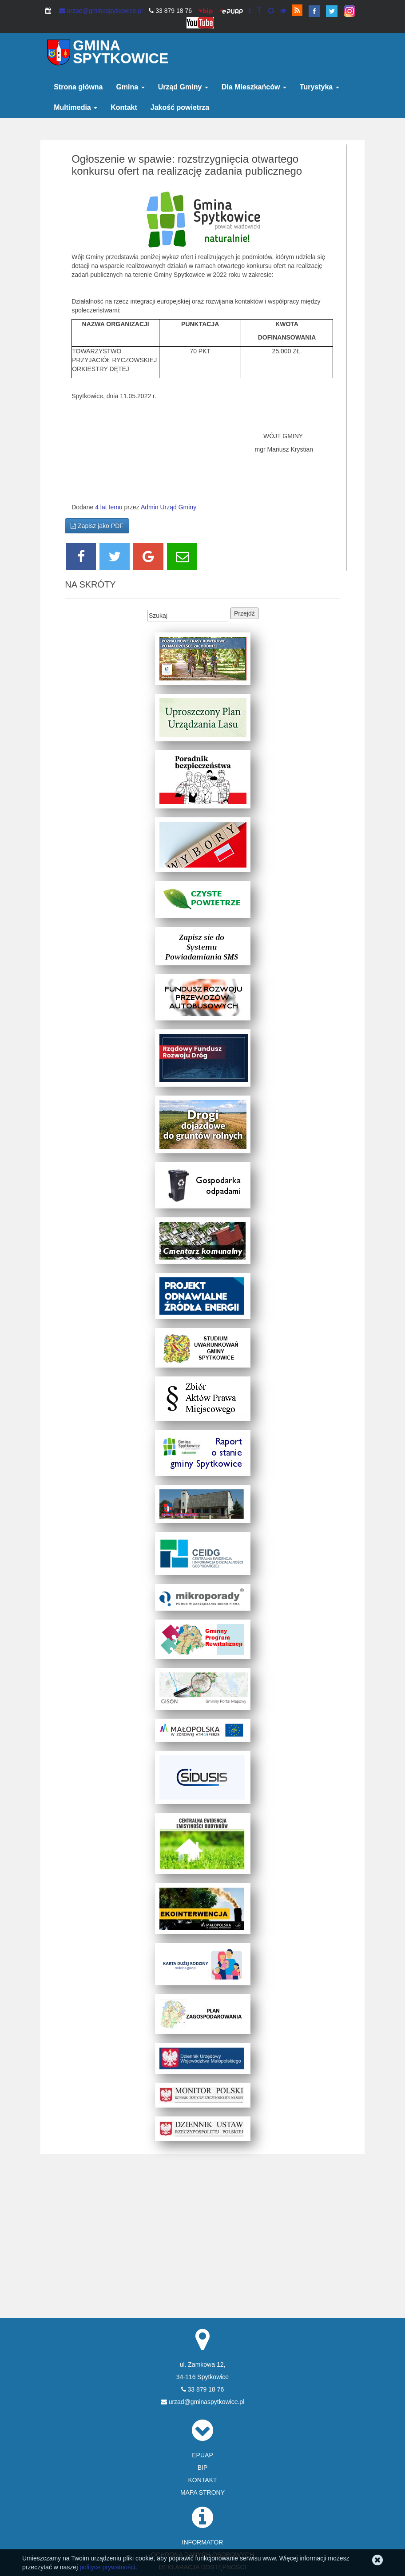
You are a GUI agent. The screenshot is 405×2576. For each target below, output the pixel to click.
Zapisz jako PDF (97, 525)
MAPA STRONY (202, 2492)
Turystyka (319, 87)
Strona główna (78, 87)
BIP (203, 2467)
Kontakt (124, 107)
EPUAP (202, 2455)
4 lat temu (108, 507)
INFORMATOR (202, 2542)
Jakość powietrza (180, 107)
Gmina (130, 87)
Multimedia (75, 107)
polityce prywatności (107, 2567)
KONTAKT (202, 2480)
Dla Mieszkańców (254, 87)
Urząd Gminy (183, 87)
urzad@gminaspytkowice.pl (101, 10)
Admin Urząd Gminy (168, 507)
